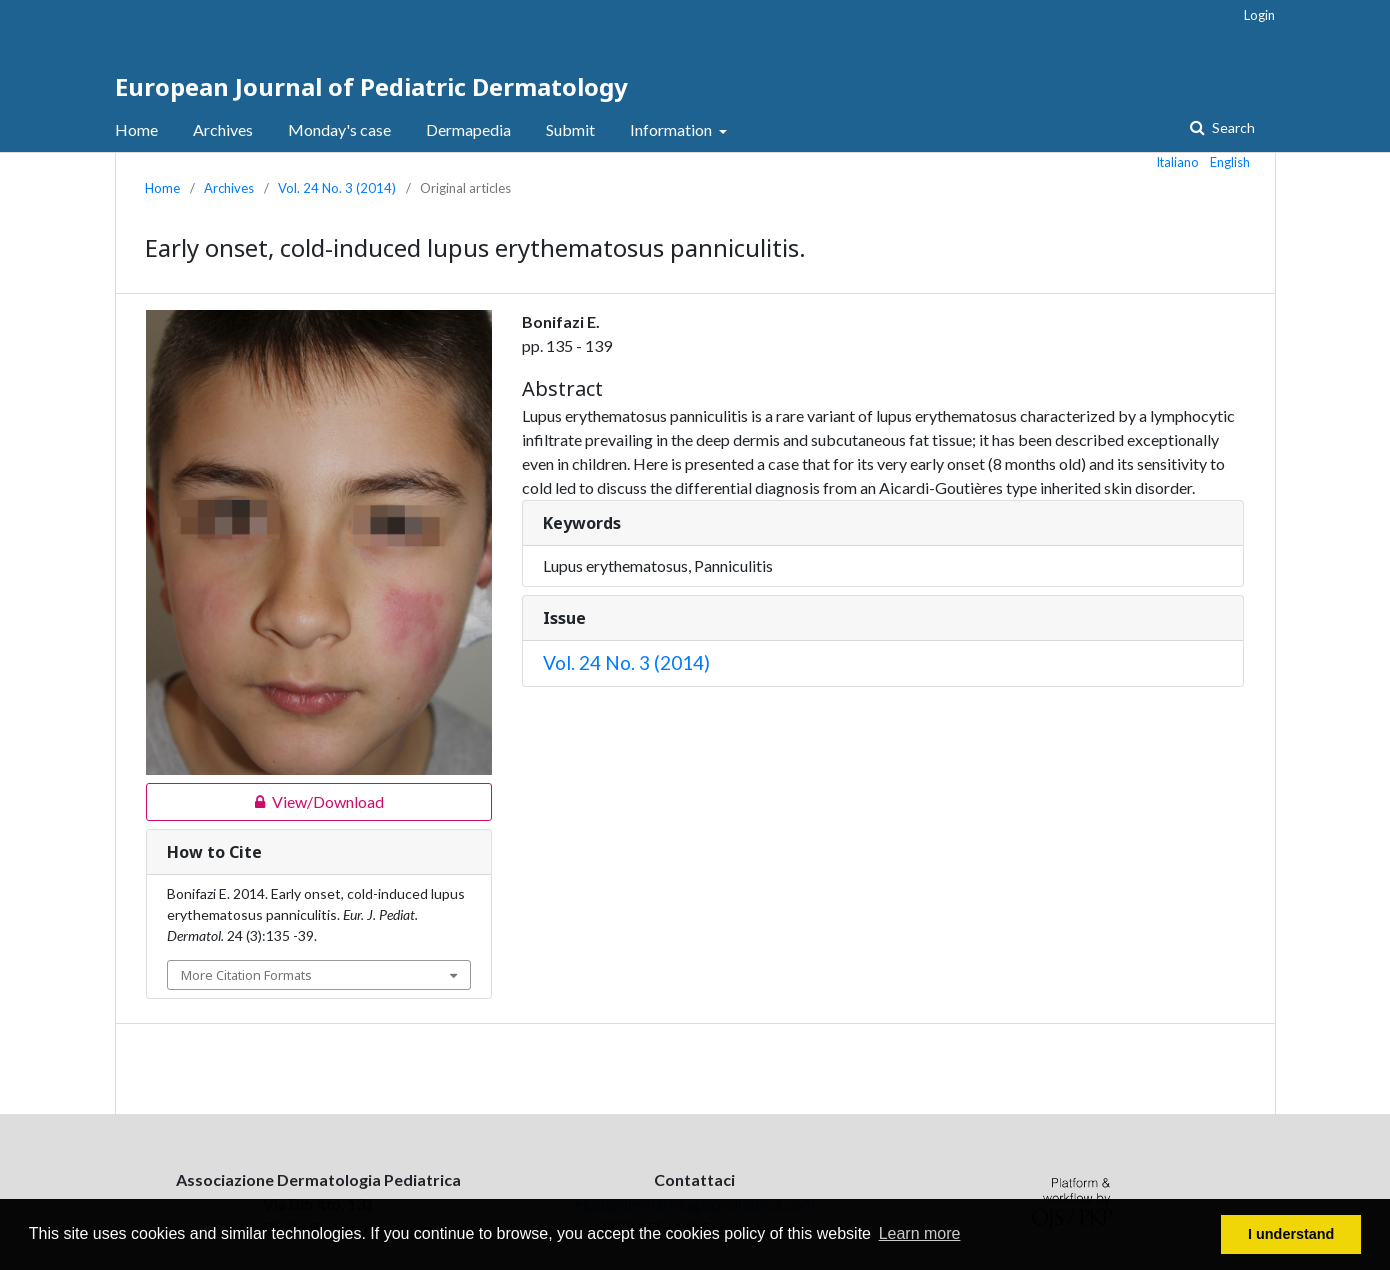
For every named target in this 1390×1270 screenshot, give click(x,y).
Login (1259, 15)
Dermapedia (468, 129)
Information (672, 129)
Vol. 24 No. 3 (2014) (337, 188)
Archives (223, 129)
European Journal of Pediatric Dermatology (371, 86)
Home (136, 129)
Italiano (1178, 162)
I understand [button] (1291, 1234)
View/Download (265, 802)
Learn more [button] (920, 1233)
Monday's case (339, 129)
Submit (570, 129)
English (1230, 162)
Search (1232, 127)
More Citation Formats (246, 975)
